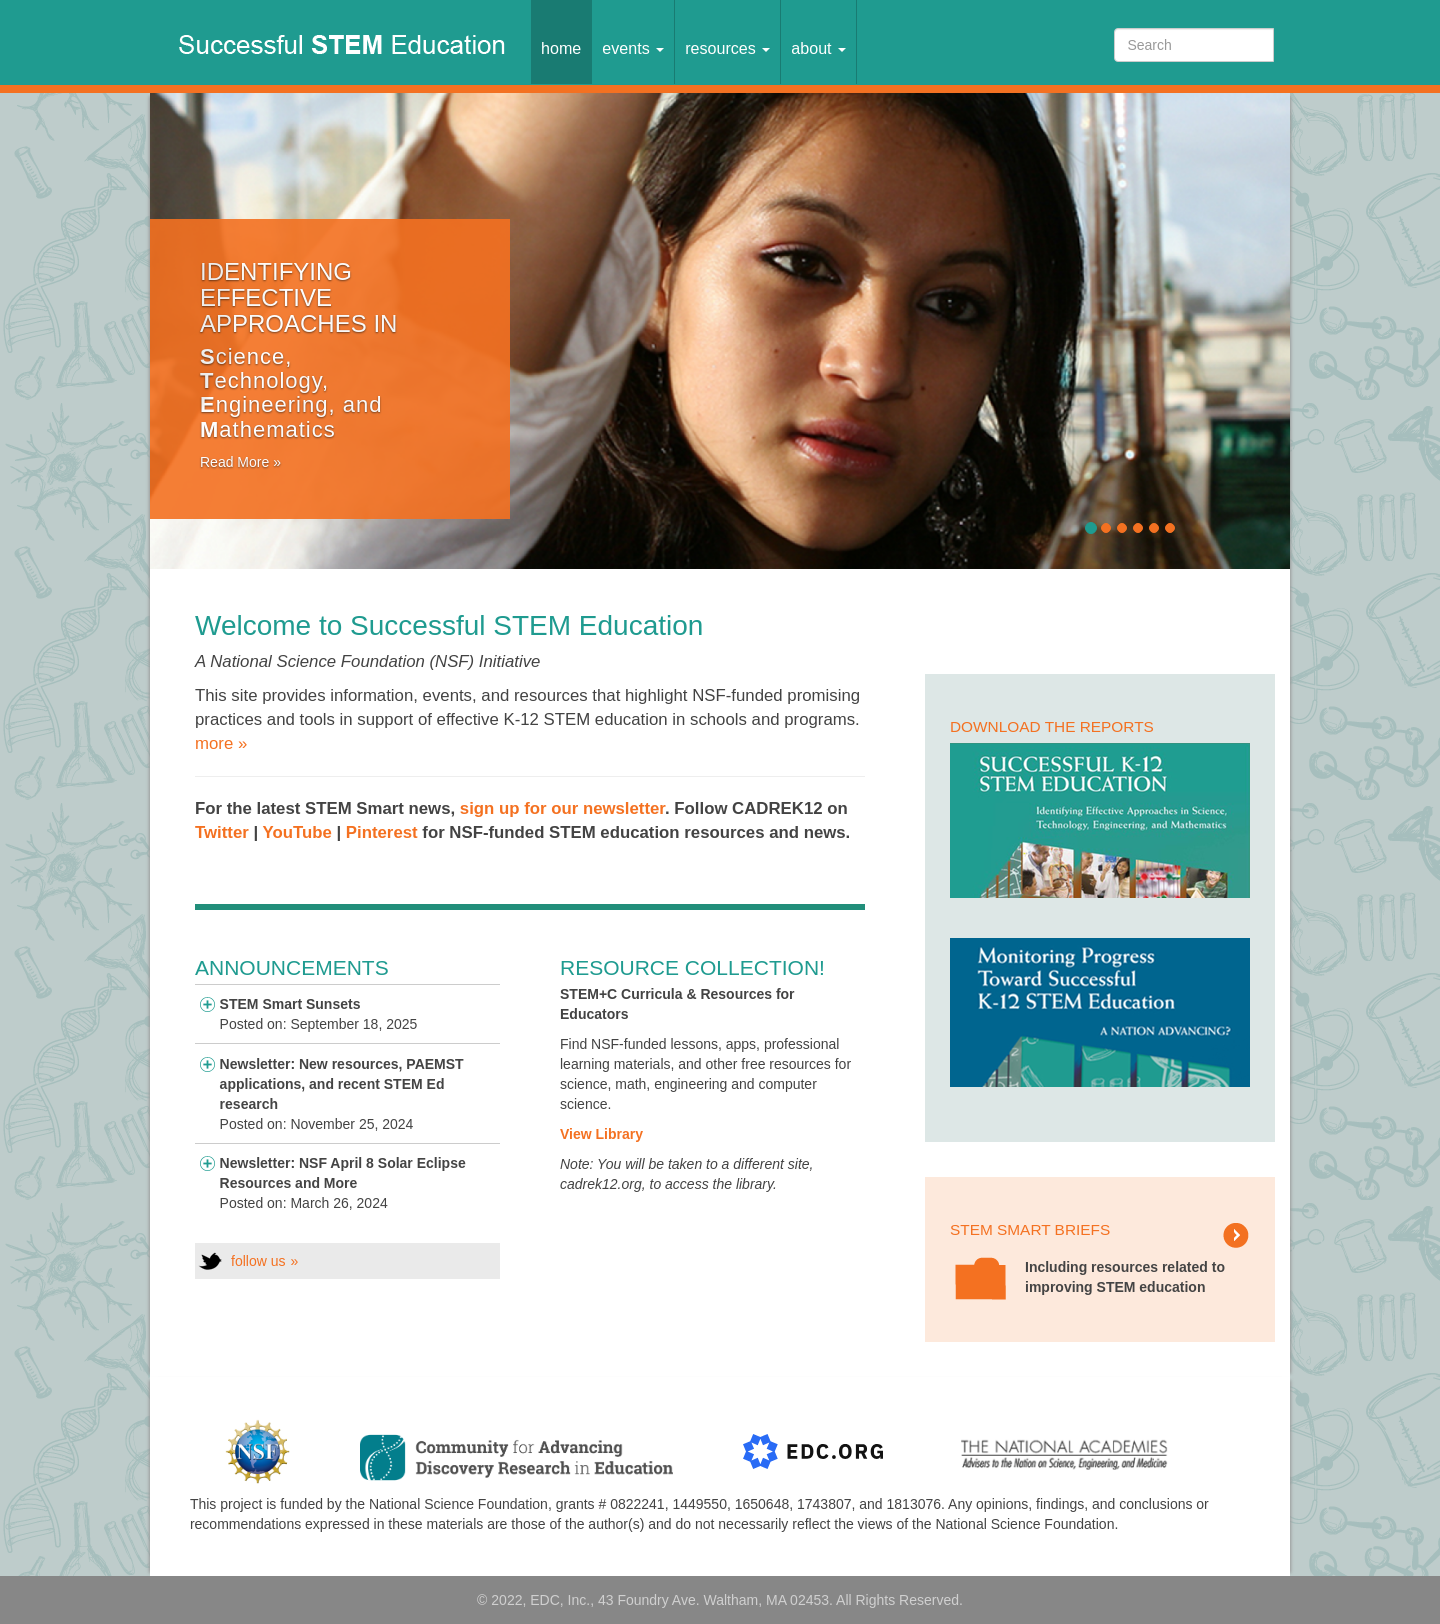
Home (561, 48)
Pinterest (382, 832)
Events (633, 48)
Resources (727, 48)
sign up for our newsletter (562, 808)
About (818, 48)
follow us (258, 1261)
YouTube (297, 832)
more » (221, 743)
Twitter (224, 832)
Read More (234, 462)
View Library (601, 1134)
